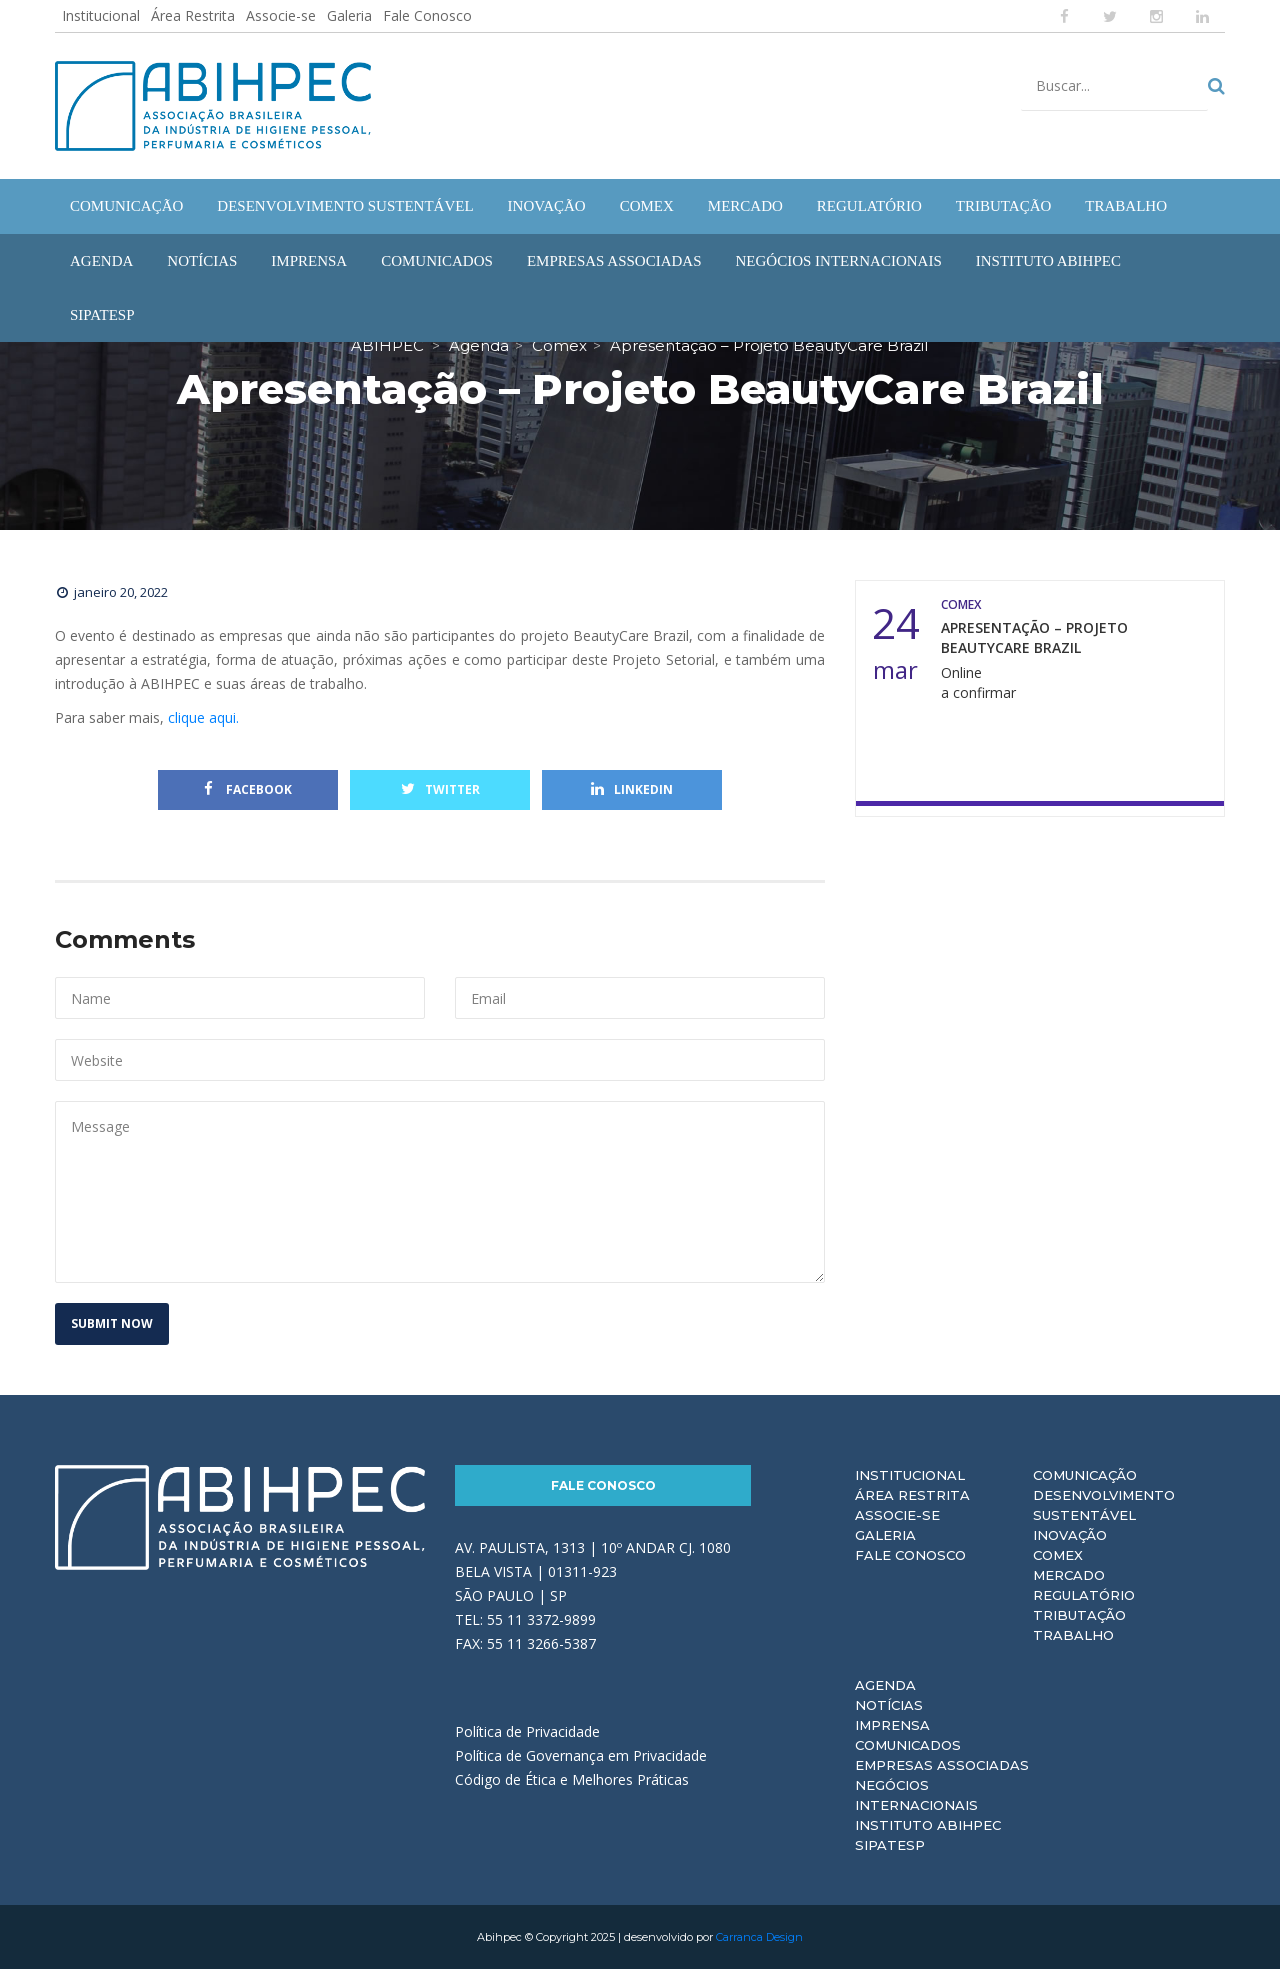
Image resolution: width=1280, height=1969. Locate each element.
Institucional (101, 15)
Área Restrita (193, 15)
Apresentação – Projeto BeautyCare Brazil (1034, 637)
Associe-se (281, 15)
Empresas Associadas (942, 1765)
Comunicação (1085, 1475)
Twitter (440, 789)
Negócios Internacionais (916, 1795)
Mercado (1069, 1575)
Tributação (1079, 1615)
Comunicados (908, 1745)
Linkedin (632, 789)
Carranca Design (759, 1937)
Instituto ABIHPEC (928, 1825)
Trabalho (1073, 1635)
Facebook (248, 789)
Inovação (1070, 1535)
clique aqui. (203, 717)
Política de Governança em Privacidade (581, 1755)
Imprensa (892, 1725)
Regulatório (1084, 1595)
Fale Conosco (427, 15)
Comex (1058, 1555)
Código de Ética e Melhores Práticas (572, 1779)
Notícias (889, 1705)
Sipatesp (890, 1845)
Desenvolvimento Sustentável (1104, 1505)
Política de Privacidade (527, 1731)
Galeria (349, 15)
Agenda (885, 1685)
